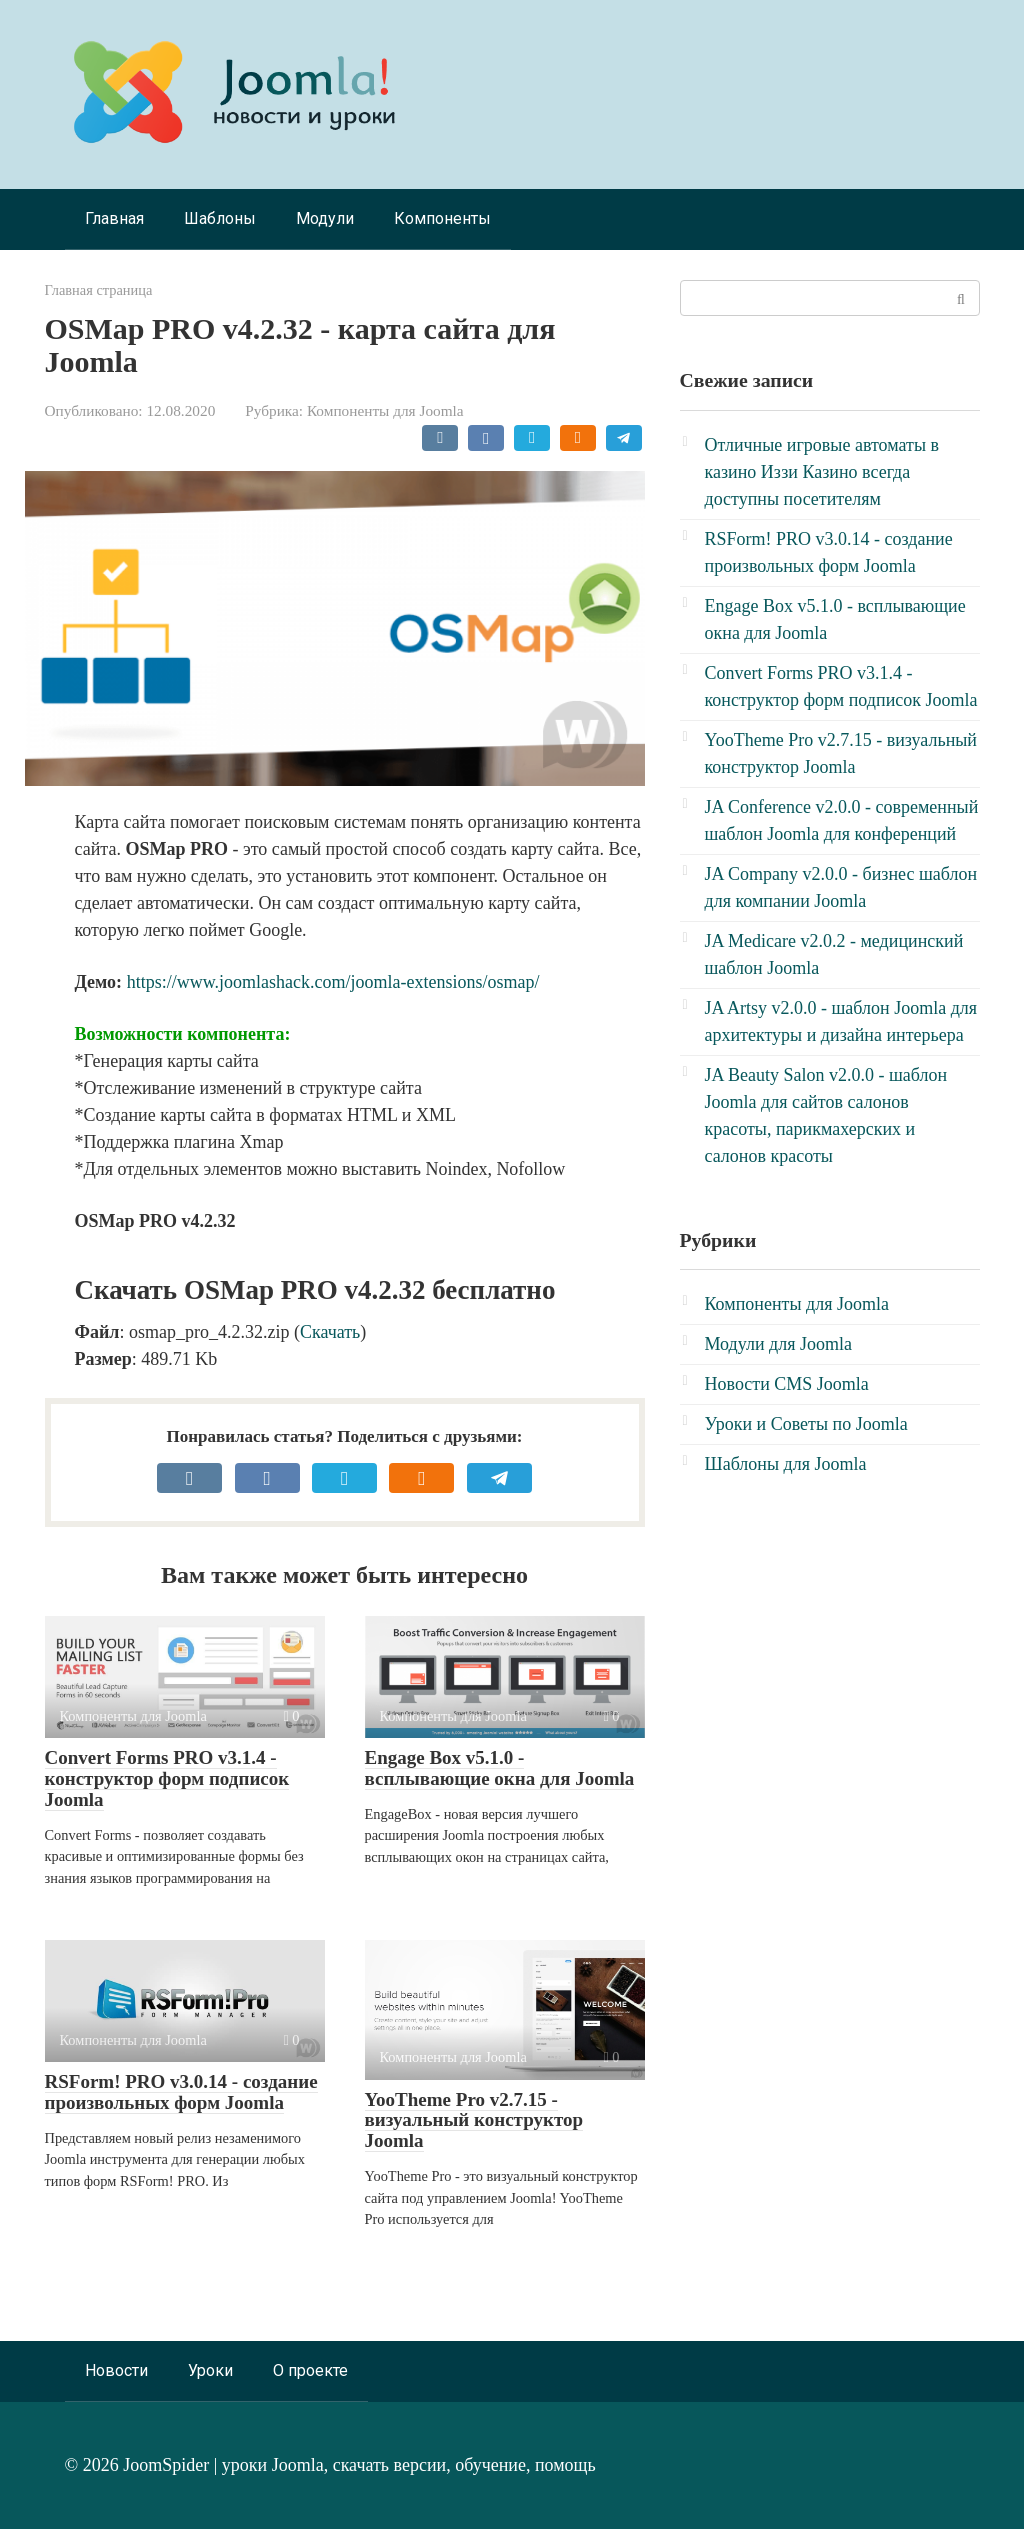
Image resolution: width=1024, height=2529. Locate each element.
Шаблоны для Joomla (786, 1464)
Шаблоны (220, 218)
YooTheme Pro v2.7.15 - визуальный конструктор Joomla (474, 2120)
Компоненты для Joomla (385, 410)
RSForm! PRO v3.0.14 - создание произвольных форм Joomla (181, 2092)
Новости (116, 2370)
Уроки (210, 2370)
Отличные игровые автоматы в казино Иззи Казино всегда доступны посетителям (822, 472)
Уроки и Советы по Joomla (806, 1424)
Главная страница (99, 290)
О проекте (310, 2370)
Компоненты (442, 218)
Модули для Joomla (778, 1344)
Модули (325, 218)
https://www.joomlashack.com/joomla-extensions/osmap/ (333, 982)
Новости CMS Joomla (787, 1384)
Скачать (330, 1332)
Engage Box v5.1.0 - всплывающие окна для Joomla (500, 1768)
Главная (114, 218)
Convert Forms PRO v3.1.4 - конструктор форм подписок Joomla (167, 1778)
